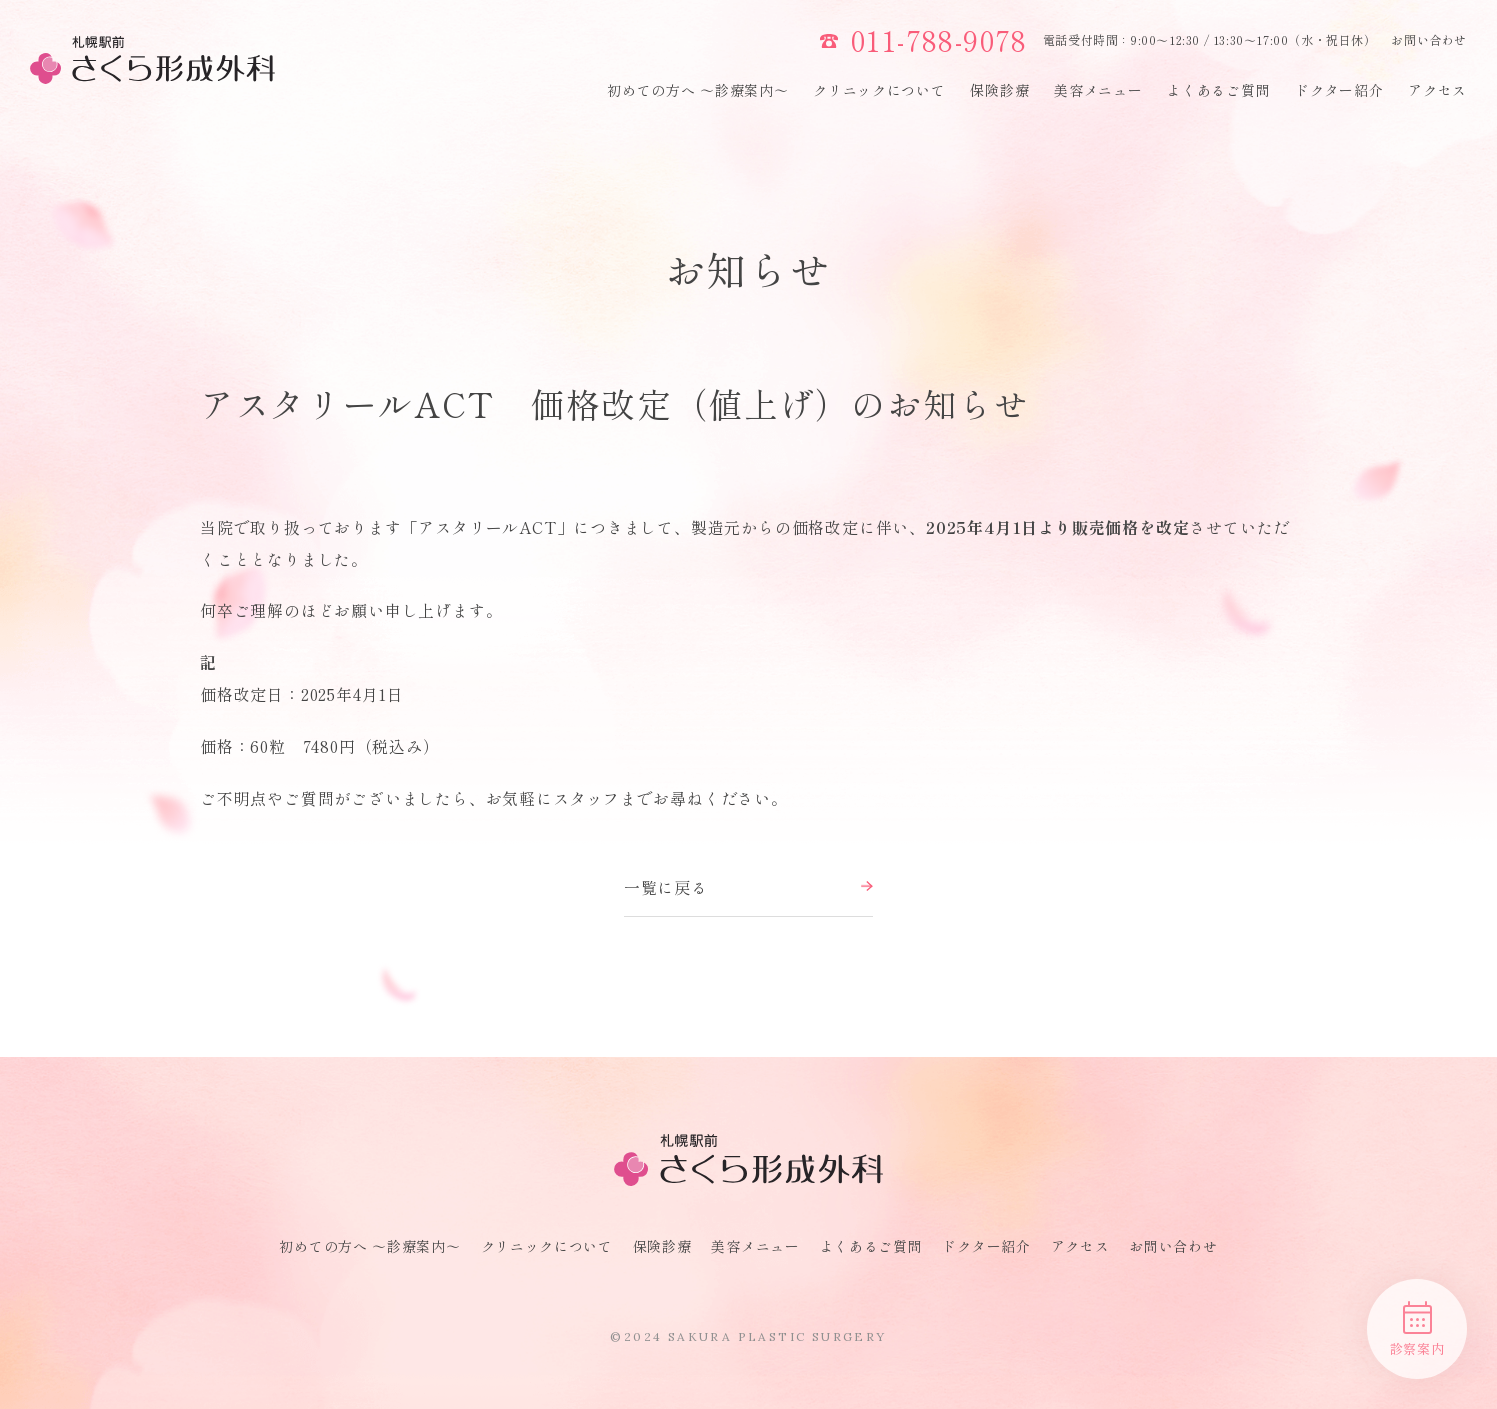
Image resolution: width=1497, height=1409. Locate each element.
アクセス (1437, 90)
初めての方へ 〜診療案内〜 (697, 90)
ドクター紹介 (1339, 90)
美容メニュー (1098, 90)
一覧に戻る (748, 887)
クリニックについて (879, 90)
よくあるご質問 (1218, 90)
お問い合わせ (1429, 39)
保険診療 (999, 90)
